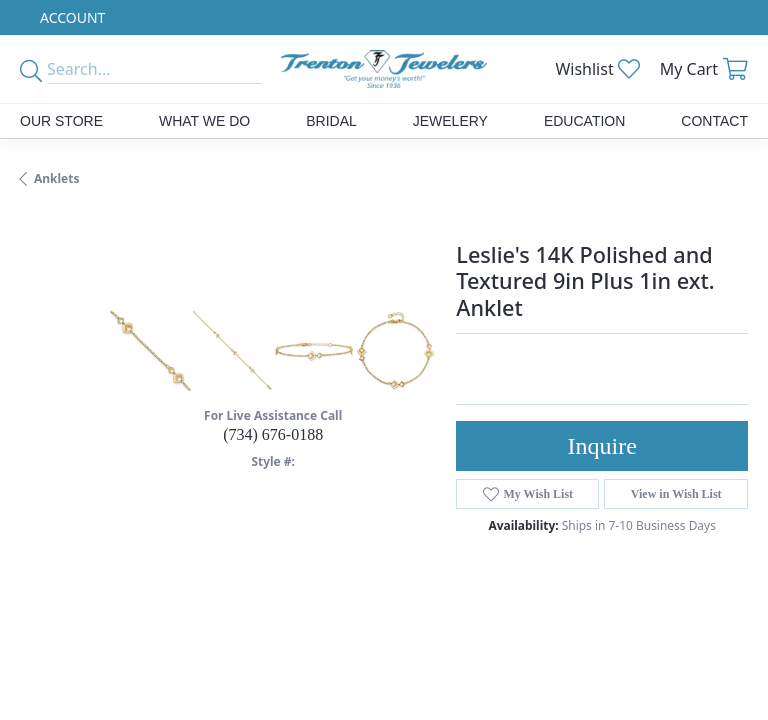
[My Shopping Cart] (704, 69)
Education (584, 121)
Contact (714, 121)
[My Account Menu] (72, 17)
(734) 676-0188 (273, 434)
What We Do (204, 121)
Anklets (57, 178)
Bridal (331, 121)
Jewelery (450, 121)
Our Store (61, 121)
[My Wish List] (597, 69)
